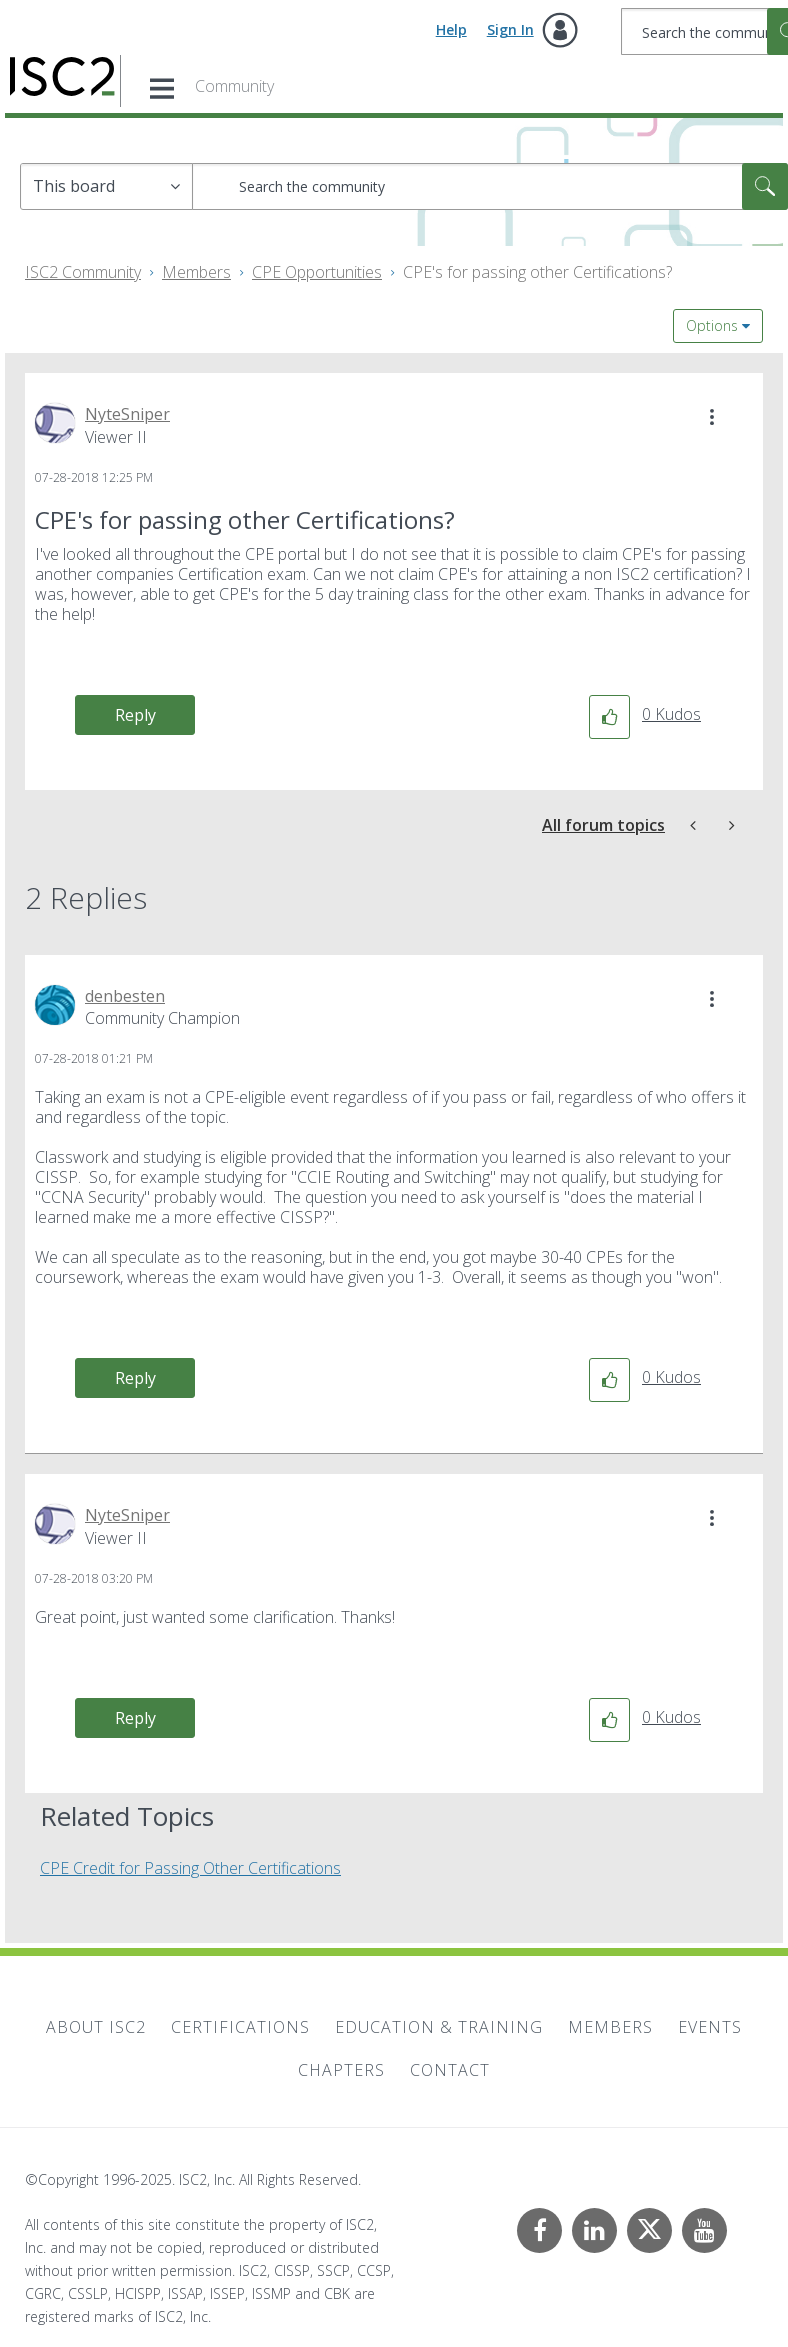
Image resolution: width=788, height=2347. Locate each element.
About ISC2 (96, 2027)
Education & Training (439, 2027)
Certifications (240, 2027)
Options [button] (712, 325)
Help (451, 29)
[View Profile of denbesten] (125, 996)
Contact (450, 2070)
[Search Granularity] (106, 186)
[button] (712, 417)
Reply (135, 715)
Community (234, 86)
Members (196, 272)
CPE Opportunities (317, 272)
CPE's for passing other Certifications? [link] (537, 272)
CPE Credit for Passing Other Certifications (190, 1868)
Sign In (510, 29)
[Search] (490, 186)
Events (710, 2027)
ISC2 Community (83, 272)
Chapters (341, 2070)
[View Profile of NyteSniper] (127, 414)
